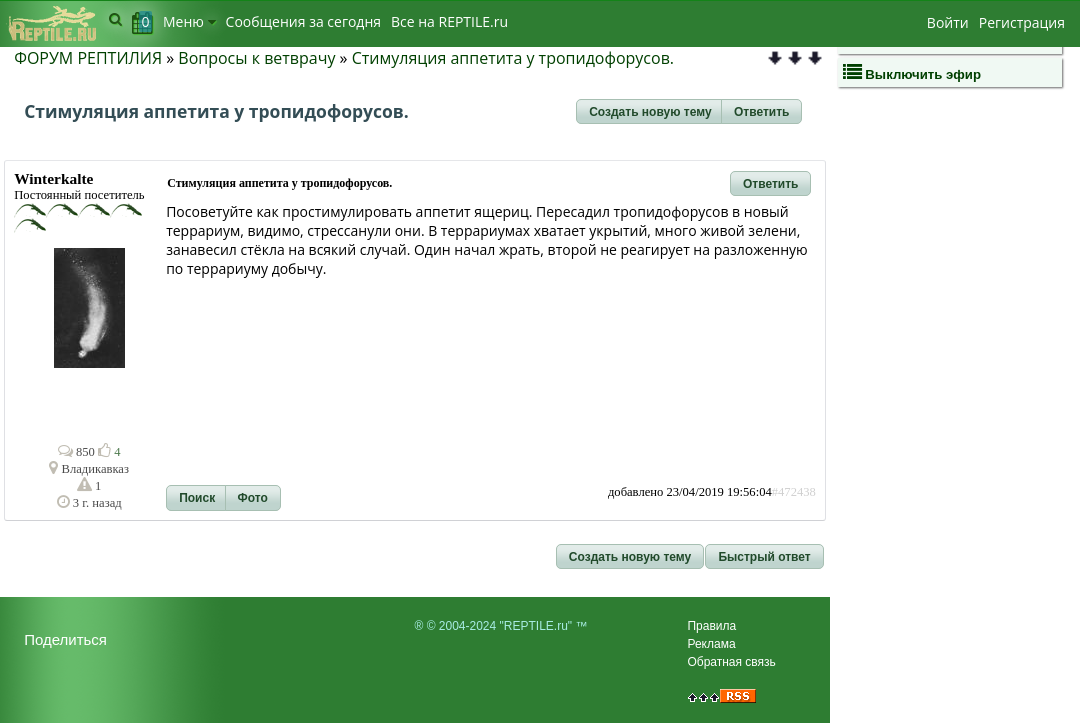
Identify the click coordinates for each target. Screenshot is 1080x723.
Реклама (711, 644)
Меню (189, 21)
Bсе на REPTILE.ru (449, 21)
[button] (650, 112)
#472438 (794, 492)
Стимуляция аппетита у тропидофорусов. (513, 58)
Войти (948, 22)
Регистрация (1022, 22)
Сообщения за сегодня (303, 21)
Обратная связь (731, 662)
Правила (711, 626)
